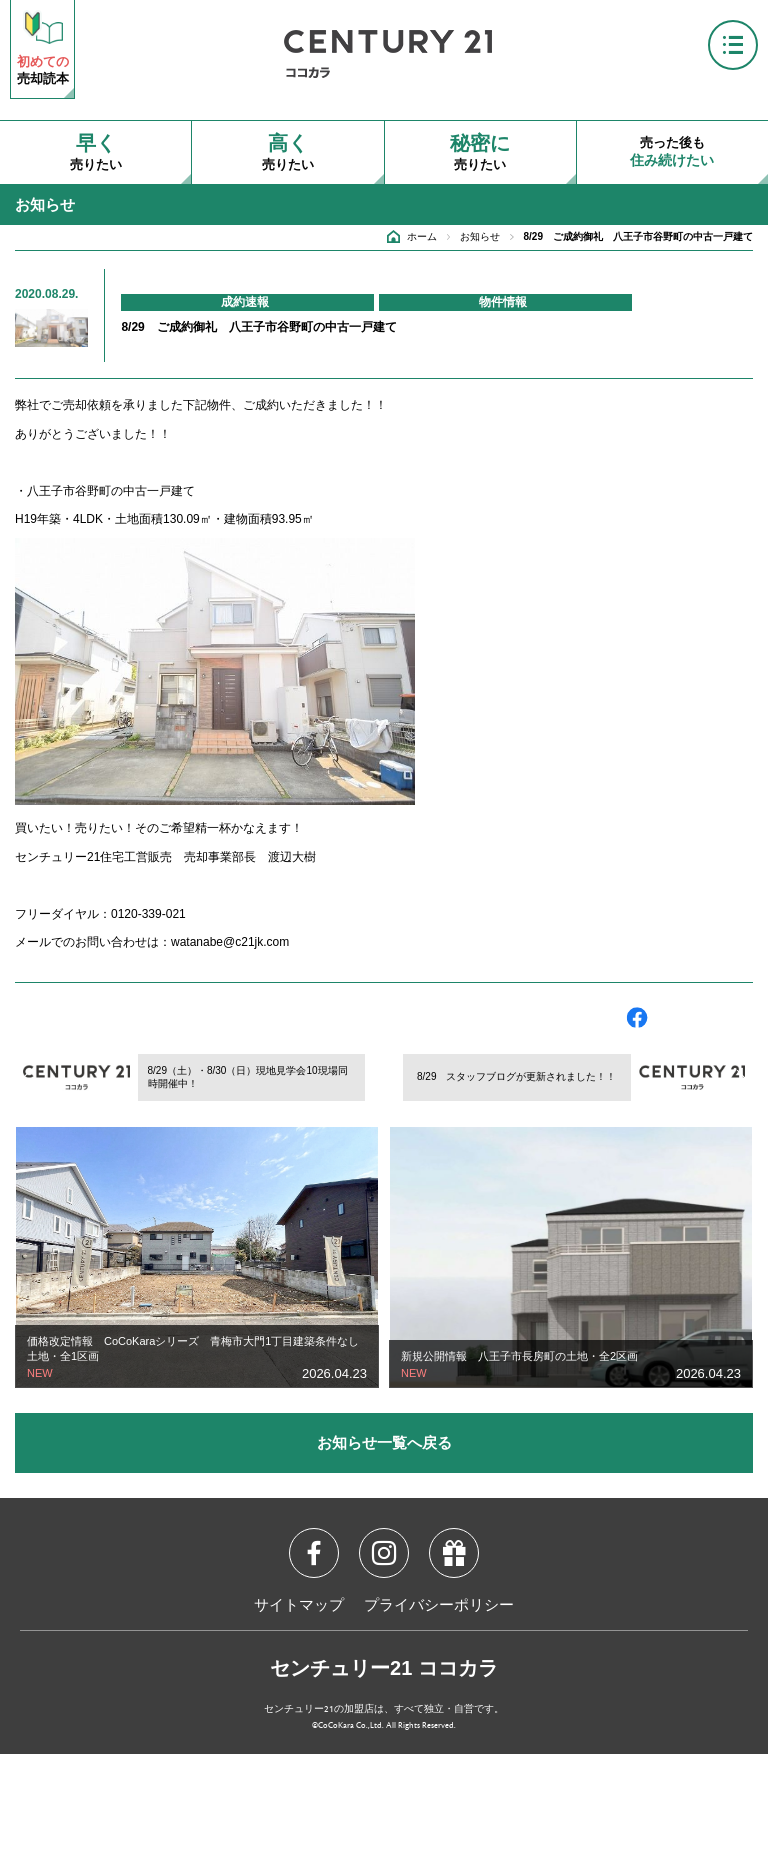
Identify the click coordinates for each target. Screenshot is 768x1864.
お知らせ (480, 236)
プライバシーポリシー (439, 1606)
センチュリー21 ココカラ (384, 1668)
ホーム (422, 236)
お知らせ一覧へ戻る (384, 1442)
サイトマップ (299, 1606)
